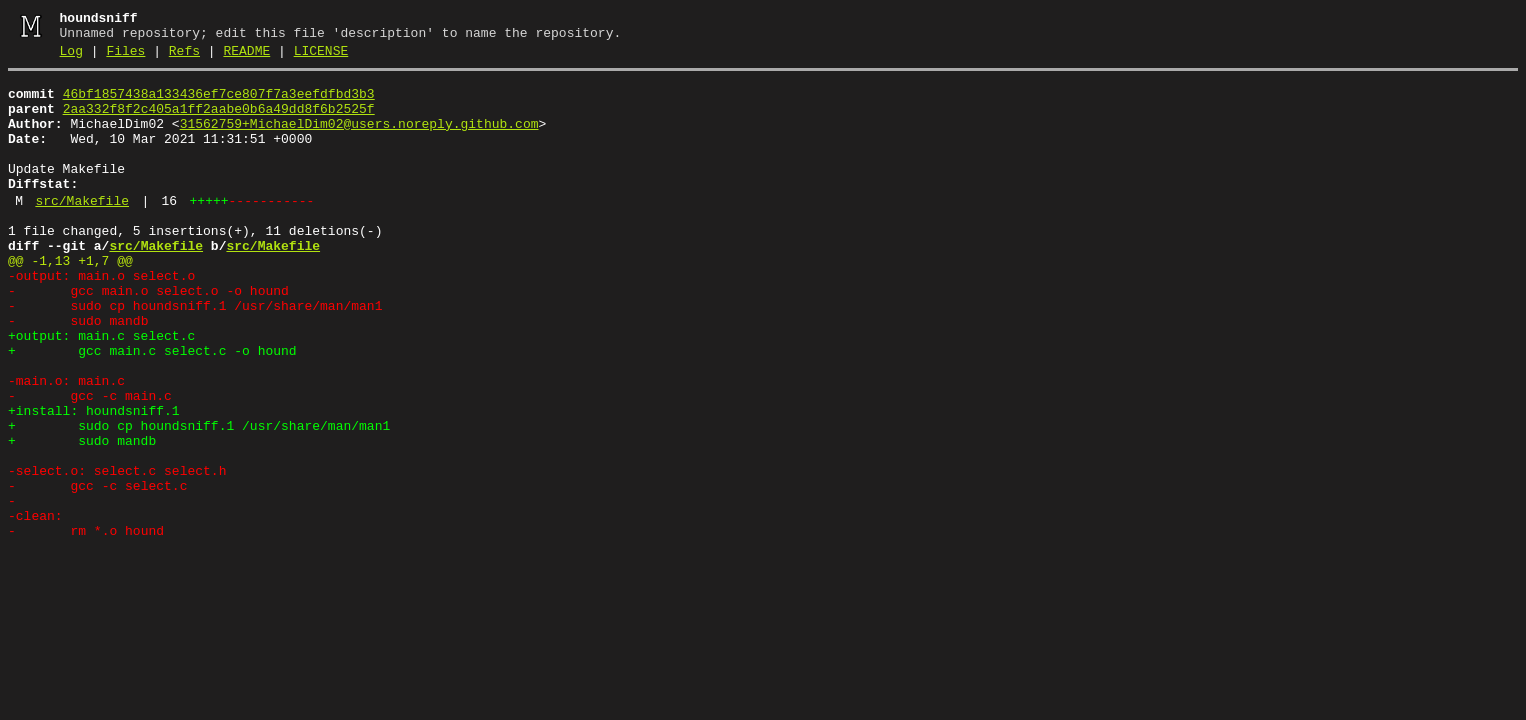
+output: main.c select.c (101, 390)
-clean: (35, 606)
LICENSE (321, 57)
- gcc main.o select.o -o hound (148, 336)
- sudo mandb (78, 372)
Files (125, 57)
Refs (184, 57)
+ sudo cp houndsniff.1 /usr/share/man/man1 (199, 498)
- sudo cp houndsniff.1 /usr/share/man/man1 (195, 354)
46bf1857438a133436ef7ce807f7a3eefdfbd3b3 (219, 103)
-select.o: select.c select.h (117, 552)
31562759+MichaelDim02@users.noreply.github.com (359, 139)
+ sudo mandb (82, 516)
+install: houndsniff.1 (94, 480)
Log (71, 57)
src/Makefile (82, 231)
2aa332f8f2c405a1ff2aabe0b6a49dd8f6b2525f (219, 121)
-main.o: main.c (66, 444)
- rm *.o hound (86, 624)
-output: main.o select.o (101, 318)
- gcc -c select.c (97, 570)
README (246, 57)
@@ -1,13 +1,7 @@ (70, 300)
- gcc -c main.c (90, 462)
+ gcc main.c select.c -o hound (152, 408)
